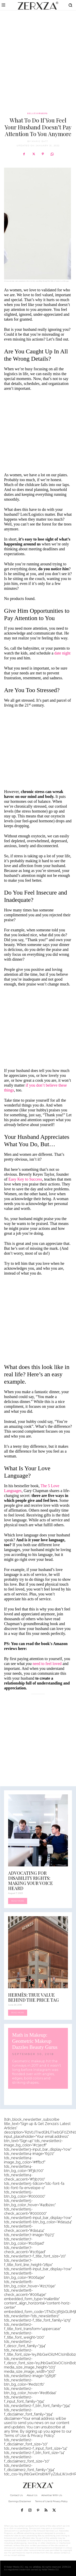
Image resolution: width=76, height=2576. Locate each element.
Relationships (37, 113)
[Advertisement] (38, 52)
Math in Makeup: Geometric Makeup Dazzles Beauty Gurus (35, 2041)
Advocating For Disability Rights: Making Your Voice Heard (30, 1880)
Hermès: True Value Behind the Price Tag (33, 1997)
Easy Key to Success (25, 1179)
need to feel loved (47, 1663)
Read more (17, 1901)
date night (62, 653)
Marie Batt (40, 141)
